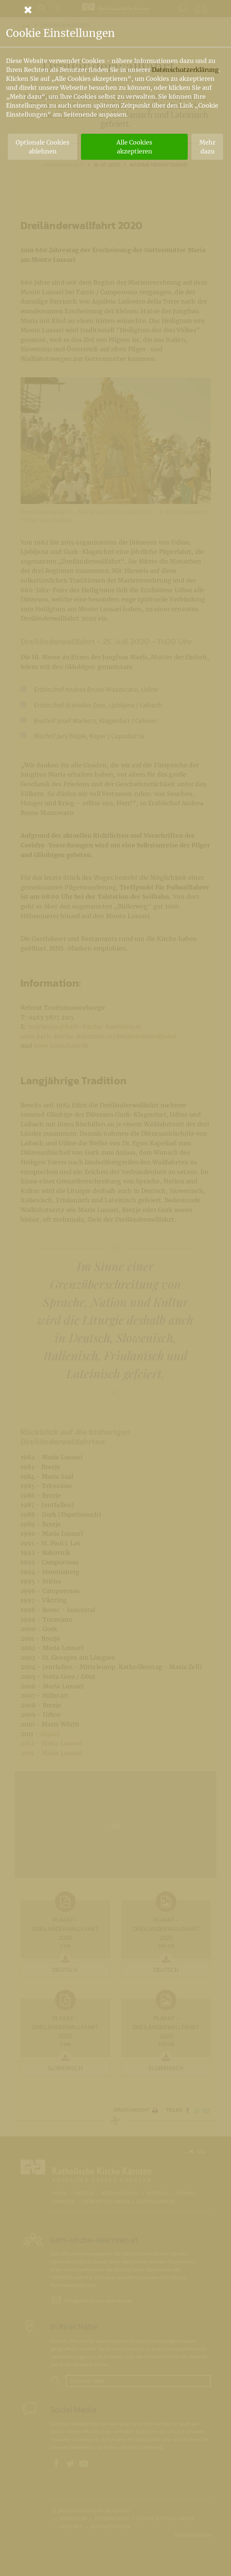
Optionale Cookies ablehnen (42, 147)
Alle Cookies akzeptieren (134, 147)
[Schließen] (115, 9)
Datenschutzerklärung (185, 69)
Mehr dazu (207, 147)
